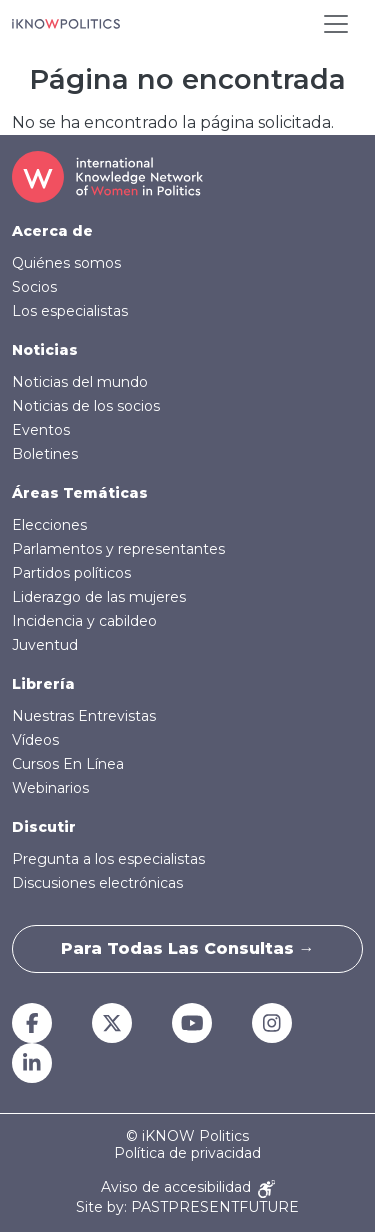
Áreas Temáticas (80, 493)
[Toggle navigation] (336, 24)
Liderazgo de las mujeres (99, 597)
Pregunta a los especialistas (108, 859)
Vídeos (35, 740)
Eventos (41, 430)
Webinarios (50, 788)
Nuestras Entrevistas (84, 716)
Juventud (45, 645)
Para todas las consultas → (188, 948)
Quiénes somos (66, 263)
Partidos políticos (71, 573)
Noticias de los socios (86, 406)
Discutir (44, 827)
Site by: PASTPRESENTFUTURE (187, 1207)
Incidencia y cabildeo (84, 621)
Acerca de (52, 231)
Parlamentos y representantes (118, 549)
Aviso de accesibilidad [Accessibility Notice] (188, 1188)
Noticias (45, 350)
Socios (34, 287)
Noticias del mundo (80, 382)
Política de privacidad (187, 1153)
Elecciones (49, 525)
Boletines (45, 454)
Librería (43, 684)
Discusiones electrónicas (97, 883)
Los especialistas (70, 311)
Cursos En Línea (68, 764)
